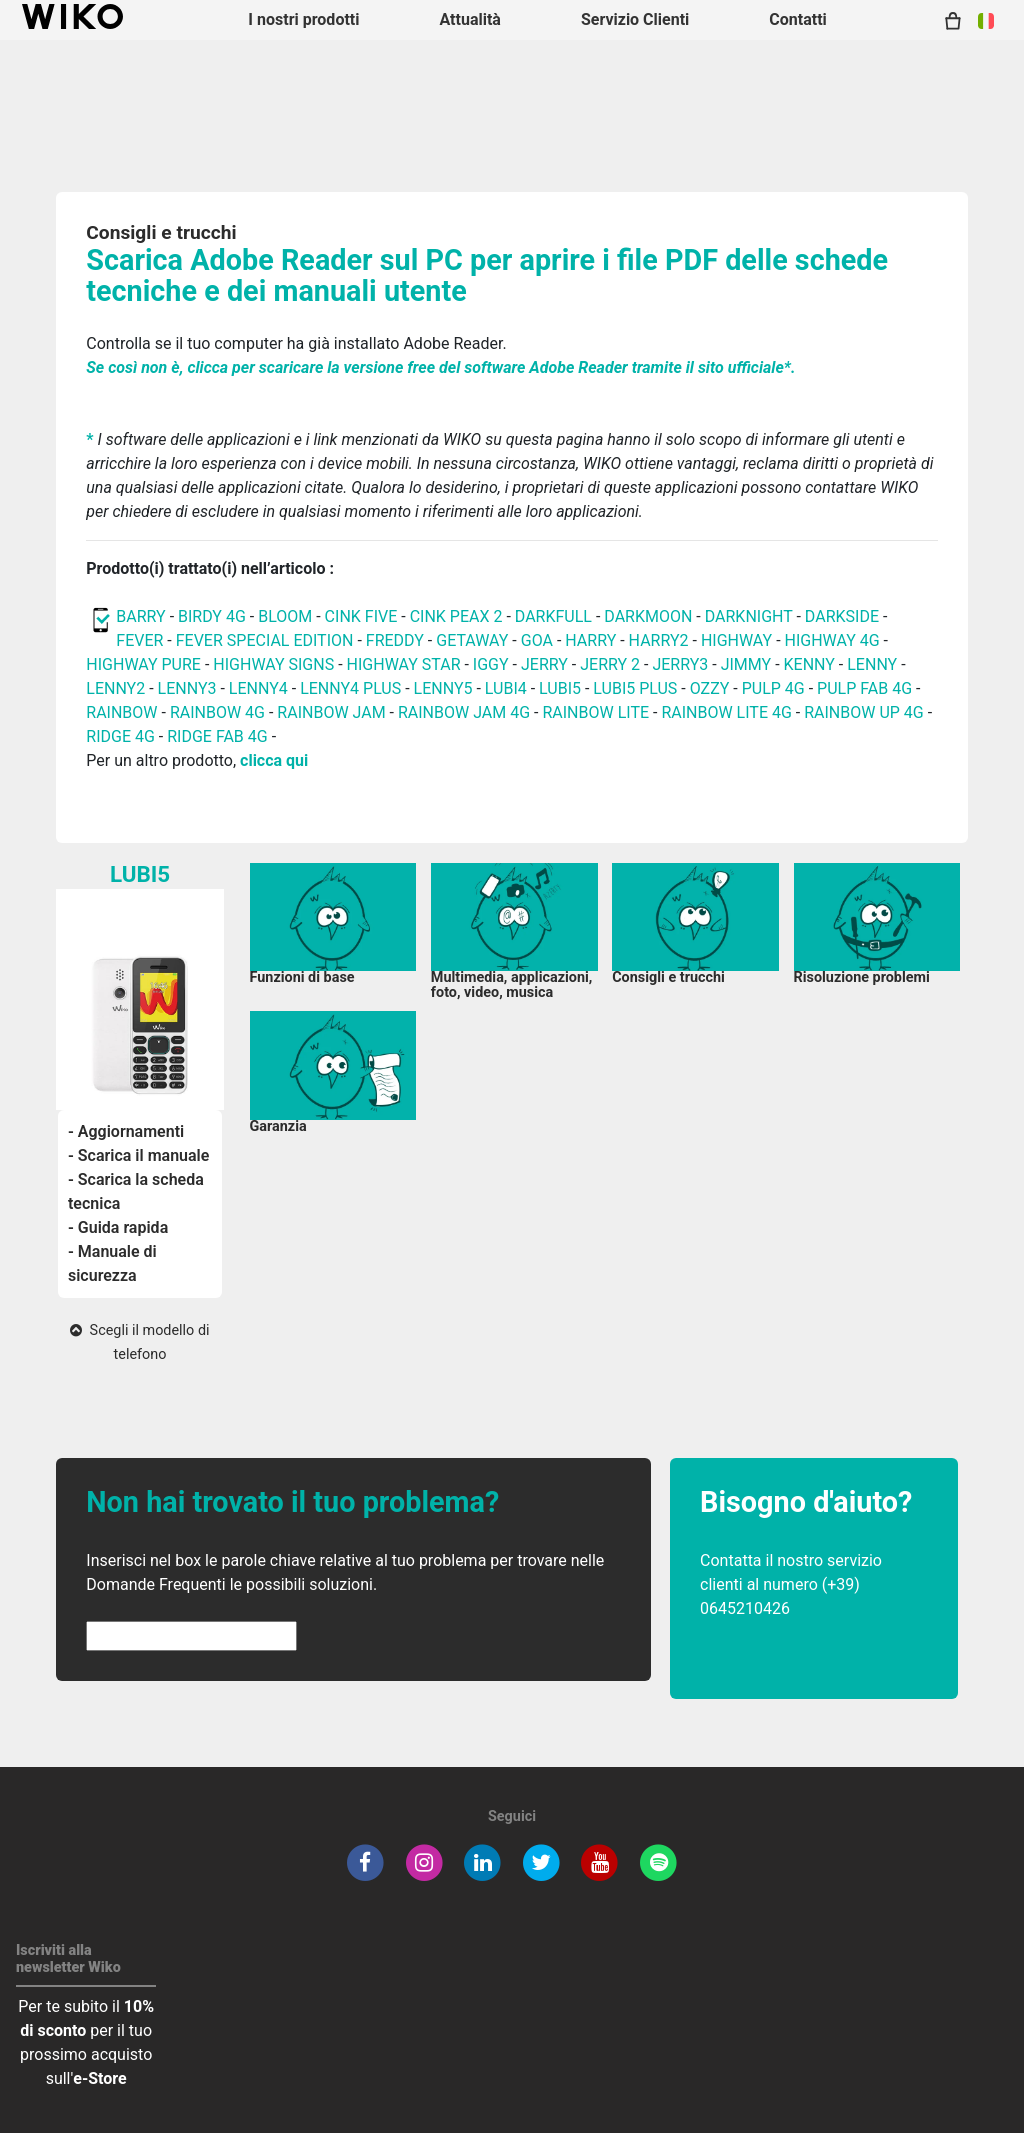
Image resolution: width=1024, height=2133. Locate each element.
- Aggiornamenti (126, 1131)
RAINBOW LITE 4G (726, 712)
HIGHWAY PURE (145, 664)
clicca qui (274, 760)
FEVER (141, 640)
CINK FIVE (361, 616)
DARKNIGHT (749, 616)
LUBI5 (560, 688)
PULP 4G (773, 688)
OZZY (710, 688)
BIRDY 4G (212, 616)
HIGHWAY (736, 640)
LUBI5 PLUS (635, 688)
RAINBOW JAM (333, 712)
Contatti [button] (798, 19)
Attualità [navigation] (469, 19)
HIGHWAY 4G (832, 640)
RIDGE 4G (120, 736)
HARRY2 (659, 640)
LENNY (872, 664)
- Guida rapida (118, 1227)
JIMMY (746, 664)
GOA (537, 640)
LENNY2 (115, 688)
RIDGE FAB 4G (217, 736)
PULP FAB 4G (864, 688)
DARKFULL (553, 616)
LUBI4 (506, 688)
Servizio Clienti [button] (635, 19)
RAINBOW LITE (597, 712)
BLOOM (285, 616)
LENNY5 (443, 688)
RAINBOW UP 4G (866, 712)
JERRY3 (682, 664)
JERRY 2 (610, 664)
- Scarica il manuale (138, 1155)
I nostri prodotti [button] (303, 19)
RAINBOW (121, 712)
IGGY (491, 664)
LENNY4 (258, 688)
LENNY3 (187, 688)
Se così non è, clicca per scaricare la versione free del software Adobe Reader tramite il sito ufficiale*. (440, 367)
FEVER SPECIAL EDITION (265, 640)
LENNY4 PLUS (350, 688)
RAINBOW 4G (217, 712)
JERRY (544, 664)
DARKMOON (648, 616)
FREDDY (395, 640)
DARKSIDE (842, 616)
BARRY (140, 616)
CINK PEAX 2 (456, 616)
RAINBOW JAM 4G (464, 712)
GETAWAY (472, 640)
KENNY (809, 664)
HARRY (592, 640)
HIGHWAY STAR (406, 664)
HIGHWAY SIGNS (273, 664)
